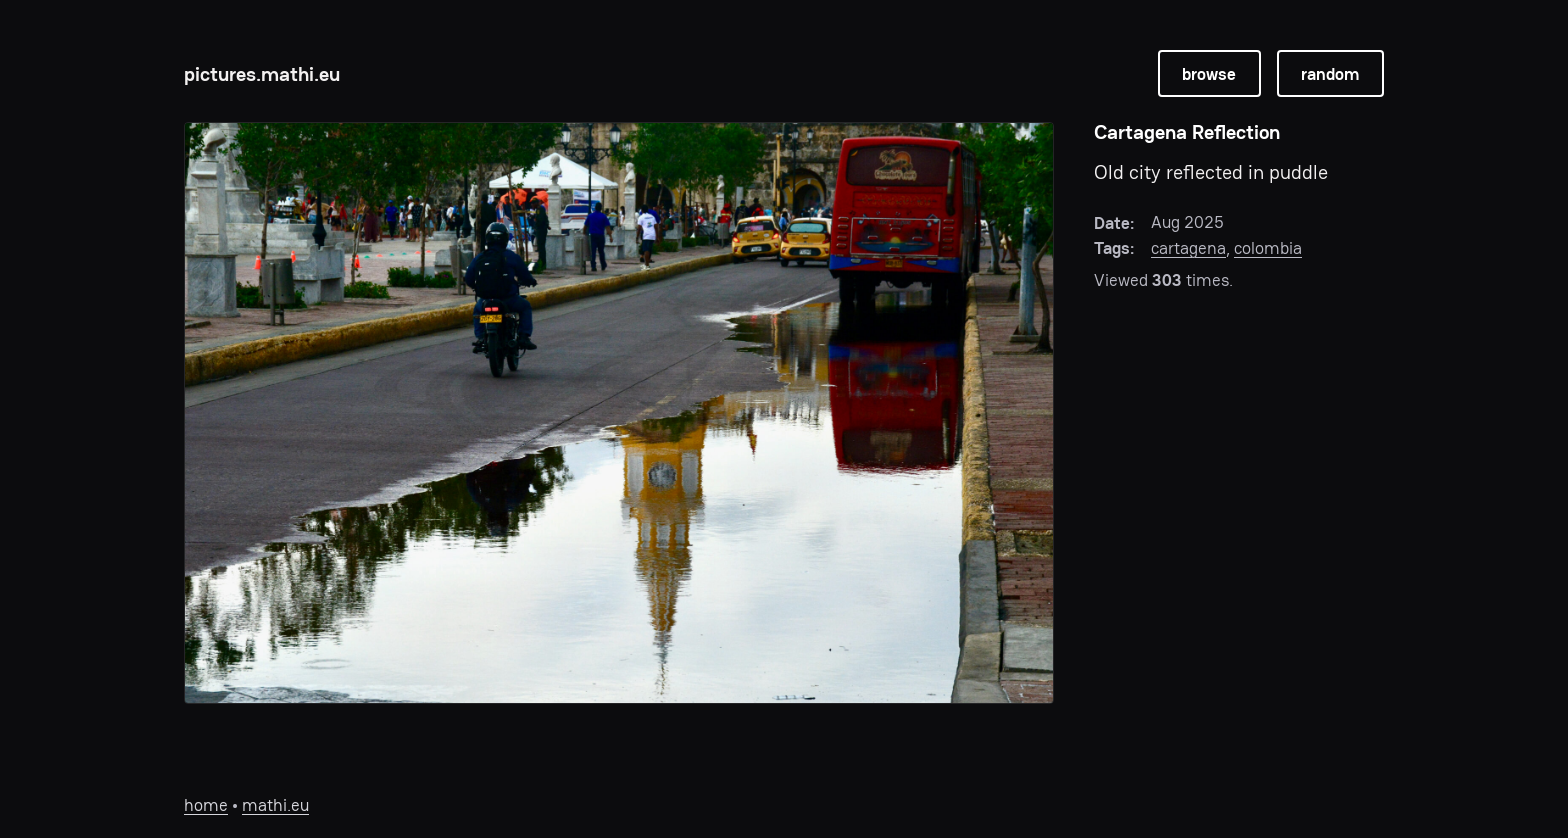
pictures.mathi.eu (262, 74)
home (206, 805)
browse (1209, 74)
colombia (1268, 248)
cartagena (1188, 248)
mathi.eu (275, 805)
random (1330, 74)
